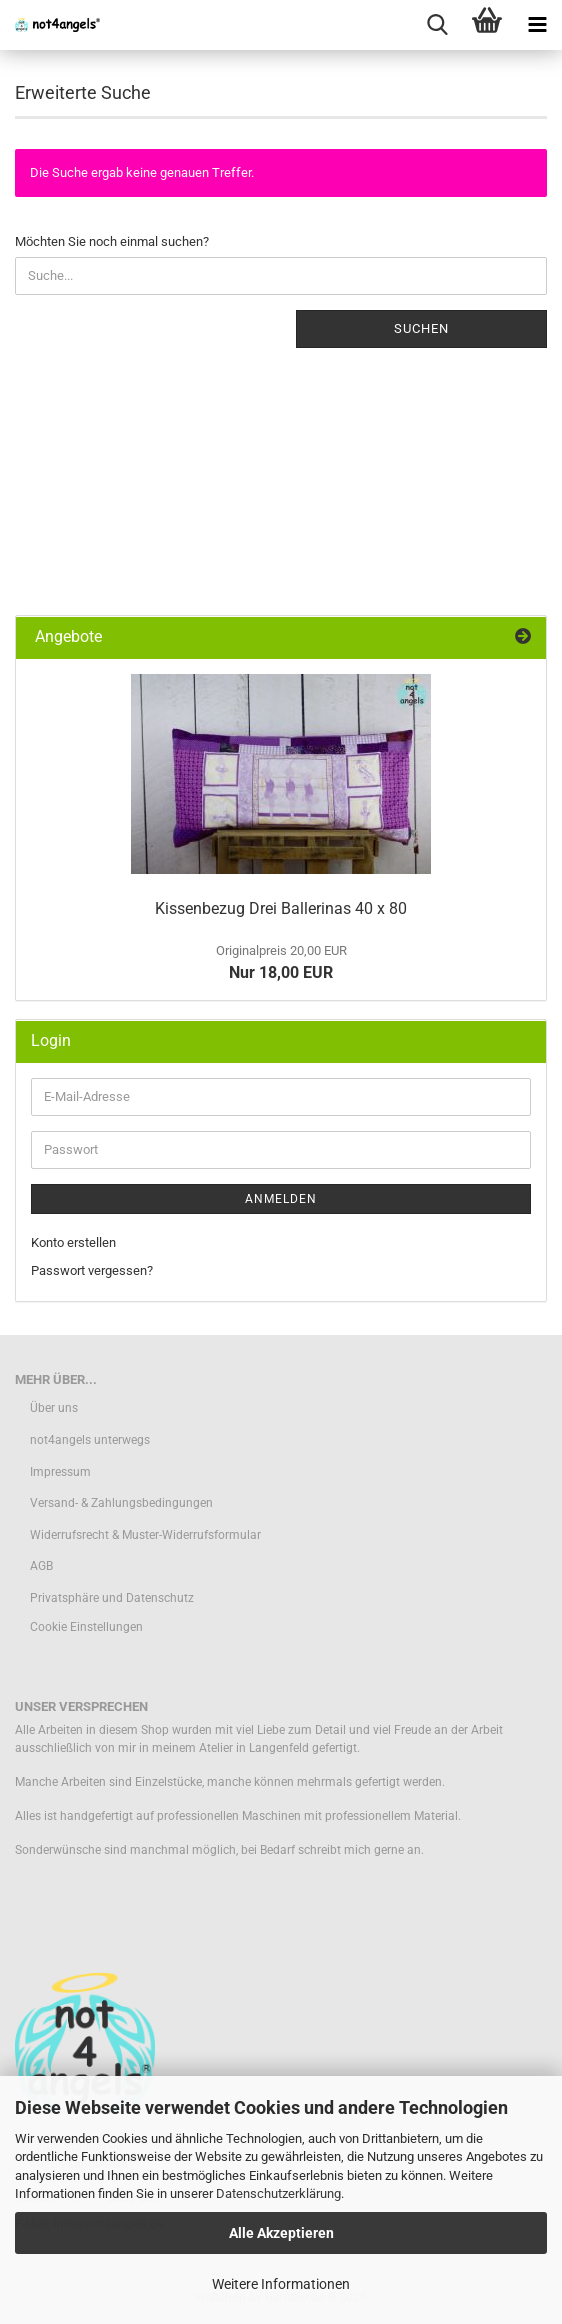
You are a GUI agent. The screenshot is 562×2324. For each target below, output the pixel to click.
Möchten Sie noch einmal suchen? (112, 241)
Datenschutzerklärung (278, 2193)
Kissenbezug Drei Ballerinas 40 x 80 (281, 908)
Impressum (60, 1472)
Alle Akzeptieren (281, 2233)
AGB (41, 1566)
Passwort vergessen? (92, 1270)
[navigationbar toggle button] (537, 25)
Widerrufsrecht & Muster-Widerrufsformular (145, 1535)
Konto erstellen (73, 1242)
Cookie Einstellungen (86, 1627)
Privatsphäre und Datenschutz (112, 1598)
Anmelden (281, 1199)
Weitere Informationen (281, 2284)
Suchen (421, 328)
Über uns (54, 1408)
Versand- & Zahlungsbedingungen (121, 1503)
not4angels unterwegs (90, 1440)
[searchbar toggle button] (437, 25)
